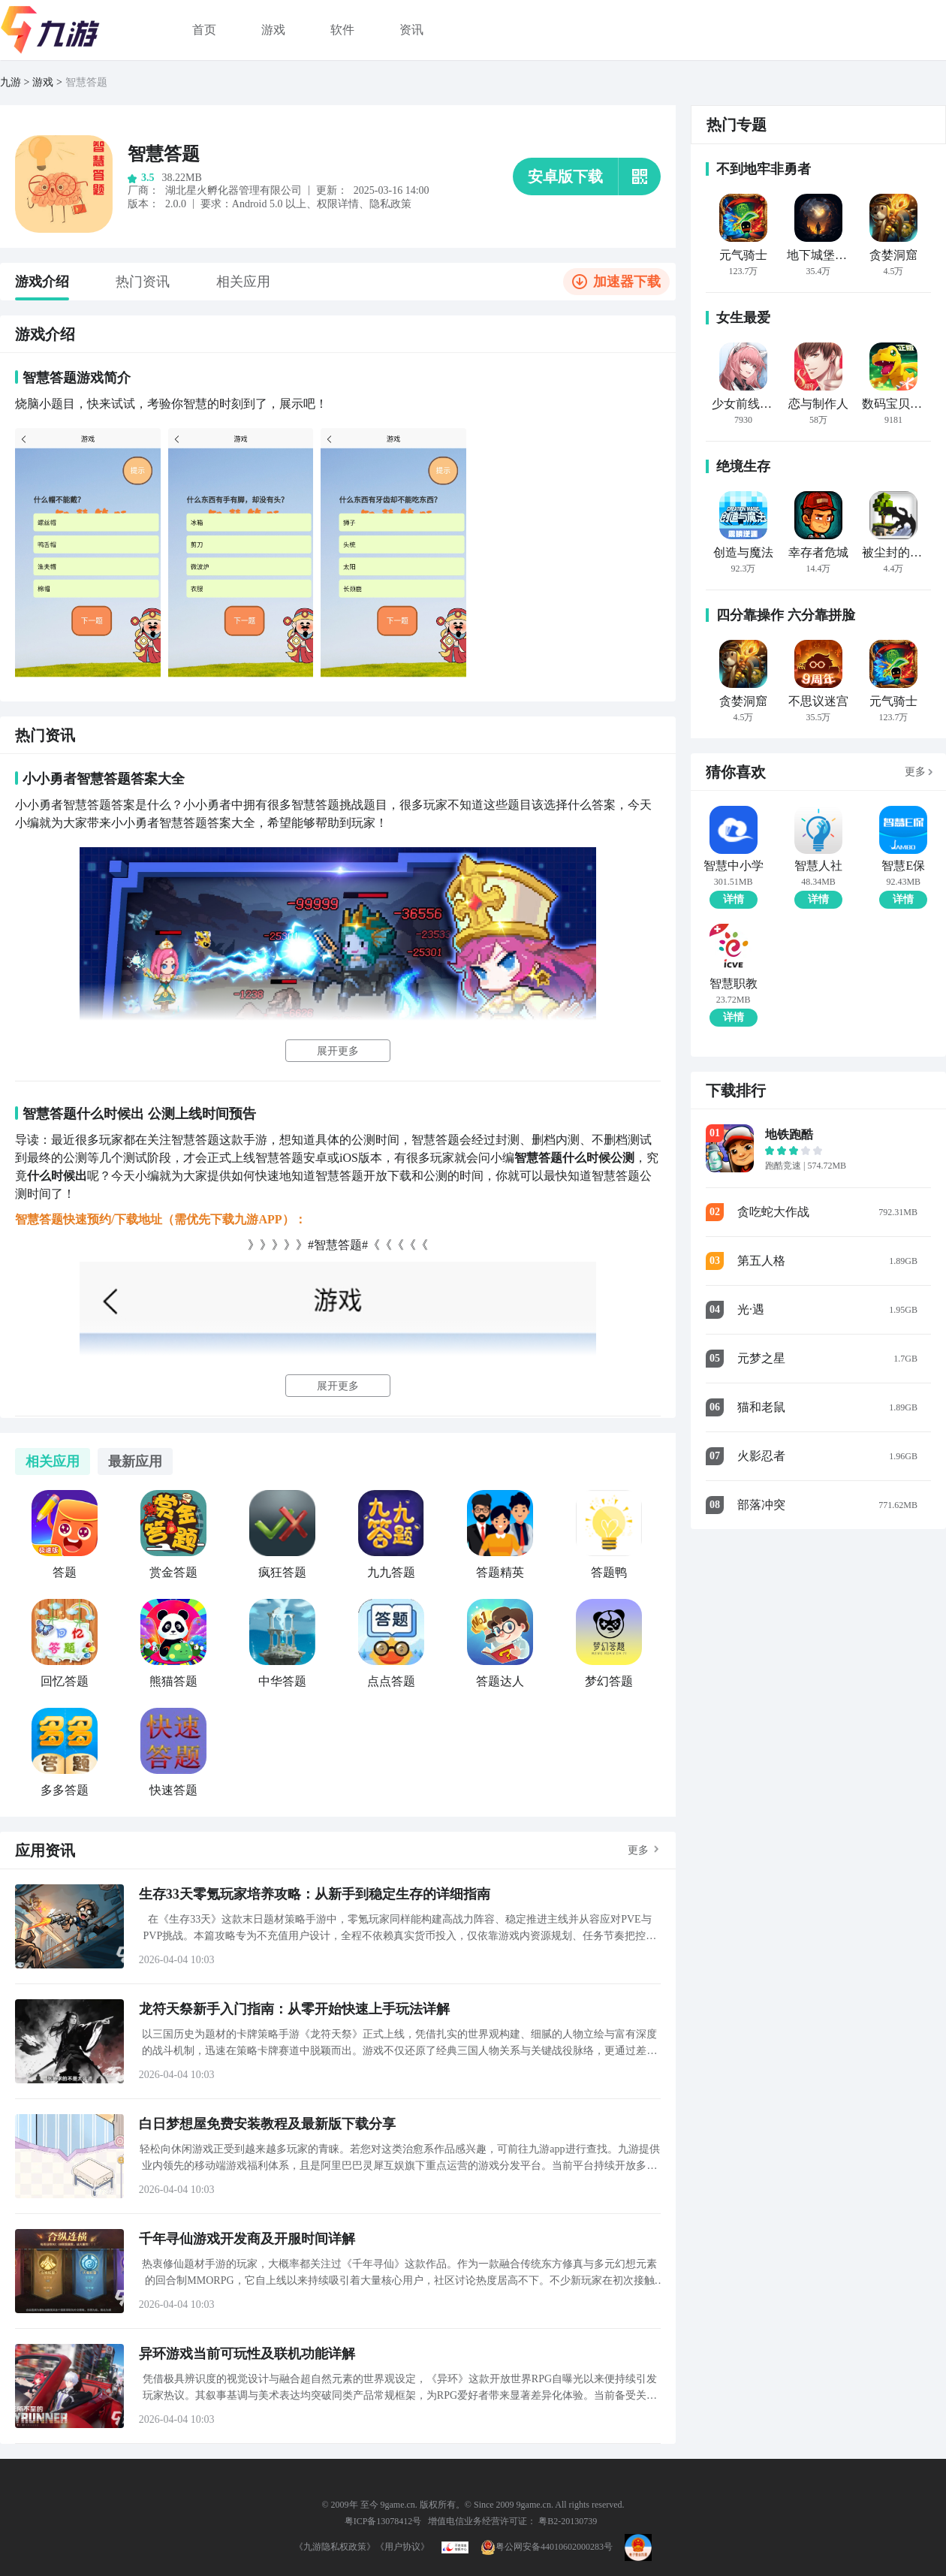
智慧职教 (734, 984)
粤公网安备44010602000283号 (547, 2546)
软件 (342, 29)
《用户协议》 (402, 2546)
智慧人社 (818, 866)
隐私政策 (390, 204)
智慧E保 (903, 866)
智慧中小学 (733, 866)
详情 (733, 899)
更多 (638, 1850)
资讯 (411, 29)
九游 (10, 82)
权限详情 (338, 204)
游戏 (273, 29)
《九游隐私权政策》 (334, 2546)
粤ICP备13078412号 (383, 2521)
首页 (204, 29)
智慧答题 (86, 82)
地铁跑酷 (789, 1134)
